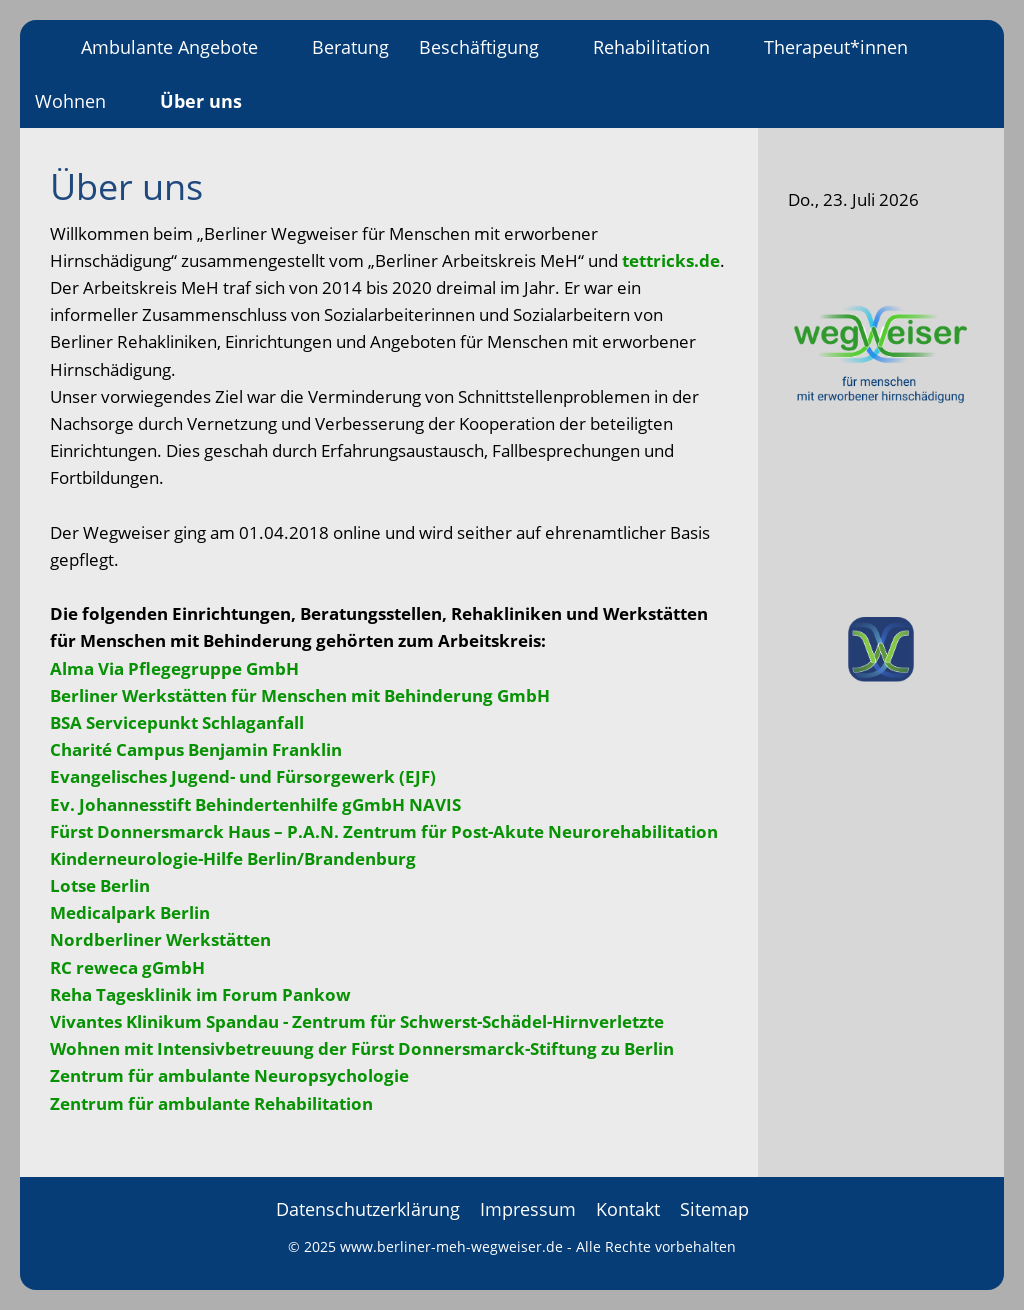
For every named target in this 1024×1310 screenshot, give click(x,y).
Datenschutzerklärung (368, 1209)
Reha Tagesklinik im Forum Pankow (200, 994)
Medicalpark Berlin (130, 912)
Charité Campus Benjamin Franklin (196, 749)
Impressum (528, 1209)
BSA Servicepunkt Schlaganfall (177, 722)
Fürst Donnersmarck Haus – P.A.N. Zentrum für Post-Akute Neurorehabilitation (384, 831)
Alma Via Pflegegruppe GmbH (174, 668)
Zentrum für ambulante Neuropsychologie (229, 1075)
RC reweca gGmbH (127, 967)
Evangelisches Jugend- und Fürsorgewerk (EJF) (243, 776)
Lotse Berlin (100, 885)
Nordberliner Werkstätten (160, 939)
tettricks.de (671, 260)
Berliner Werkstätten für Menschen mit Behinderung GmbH (300, 695)
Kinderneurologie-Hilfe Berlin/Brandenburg (233, 858)
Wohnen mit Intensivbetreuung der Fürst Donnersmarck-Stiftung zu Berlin (362, 1048)
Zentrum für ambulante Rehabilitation (211, 1103)
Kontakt (628, 1209)
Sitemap (714, 1209)
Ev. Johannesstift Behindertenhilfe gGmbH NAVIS (255, 804)
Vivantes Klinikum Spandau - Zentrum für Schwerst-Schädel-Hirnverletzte (357, 1021)
